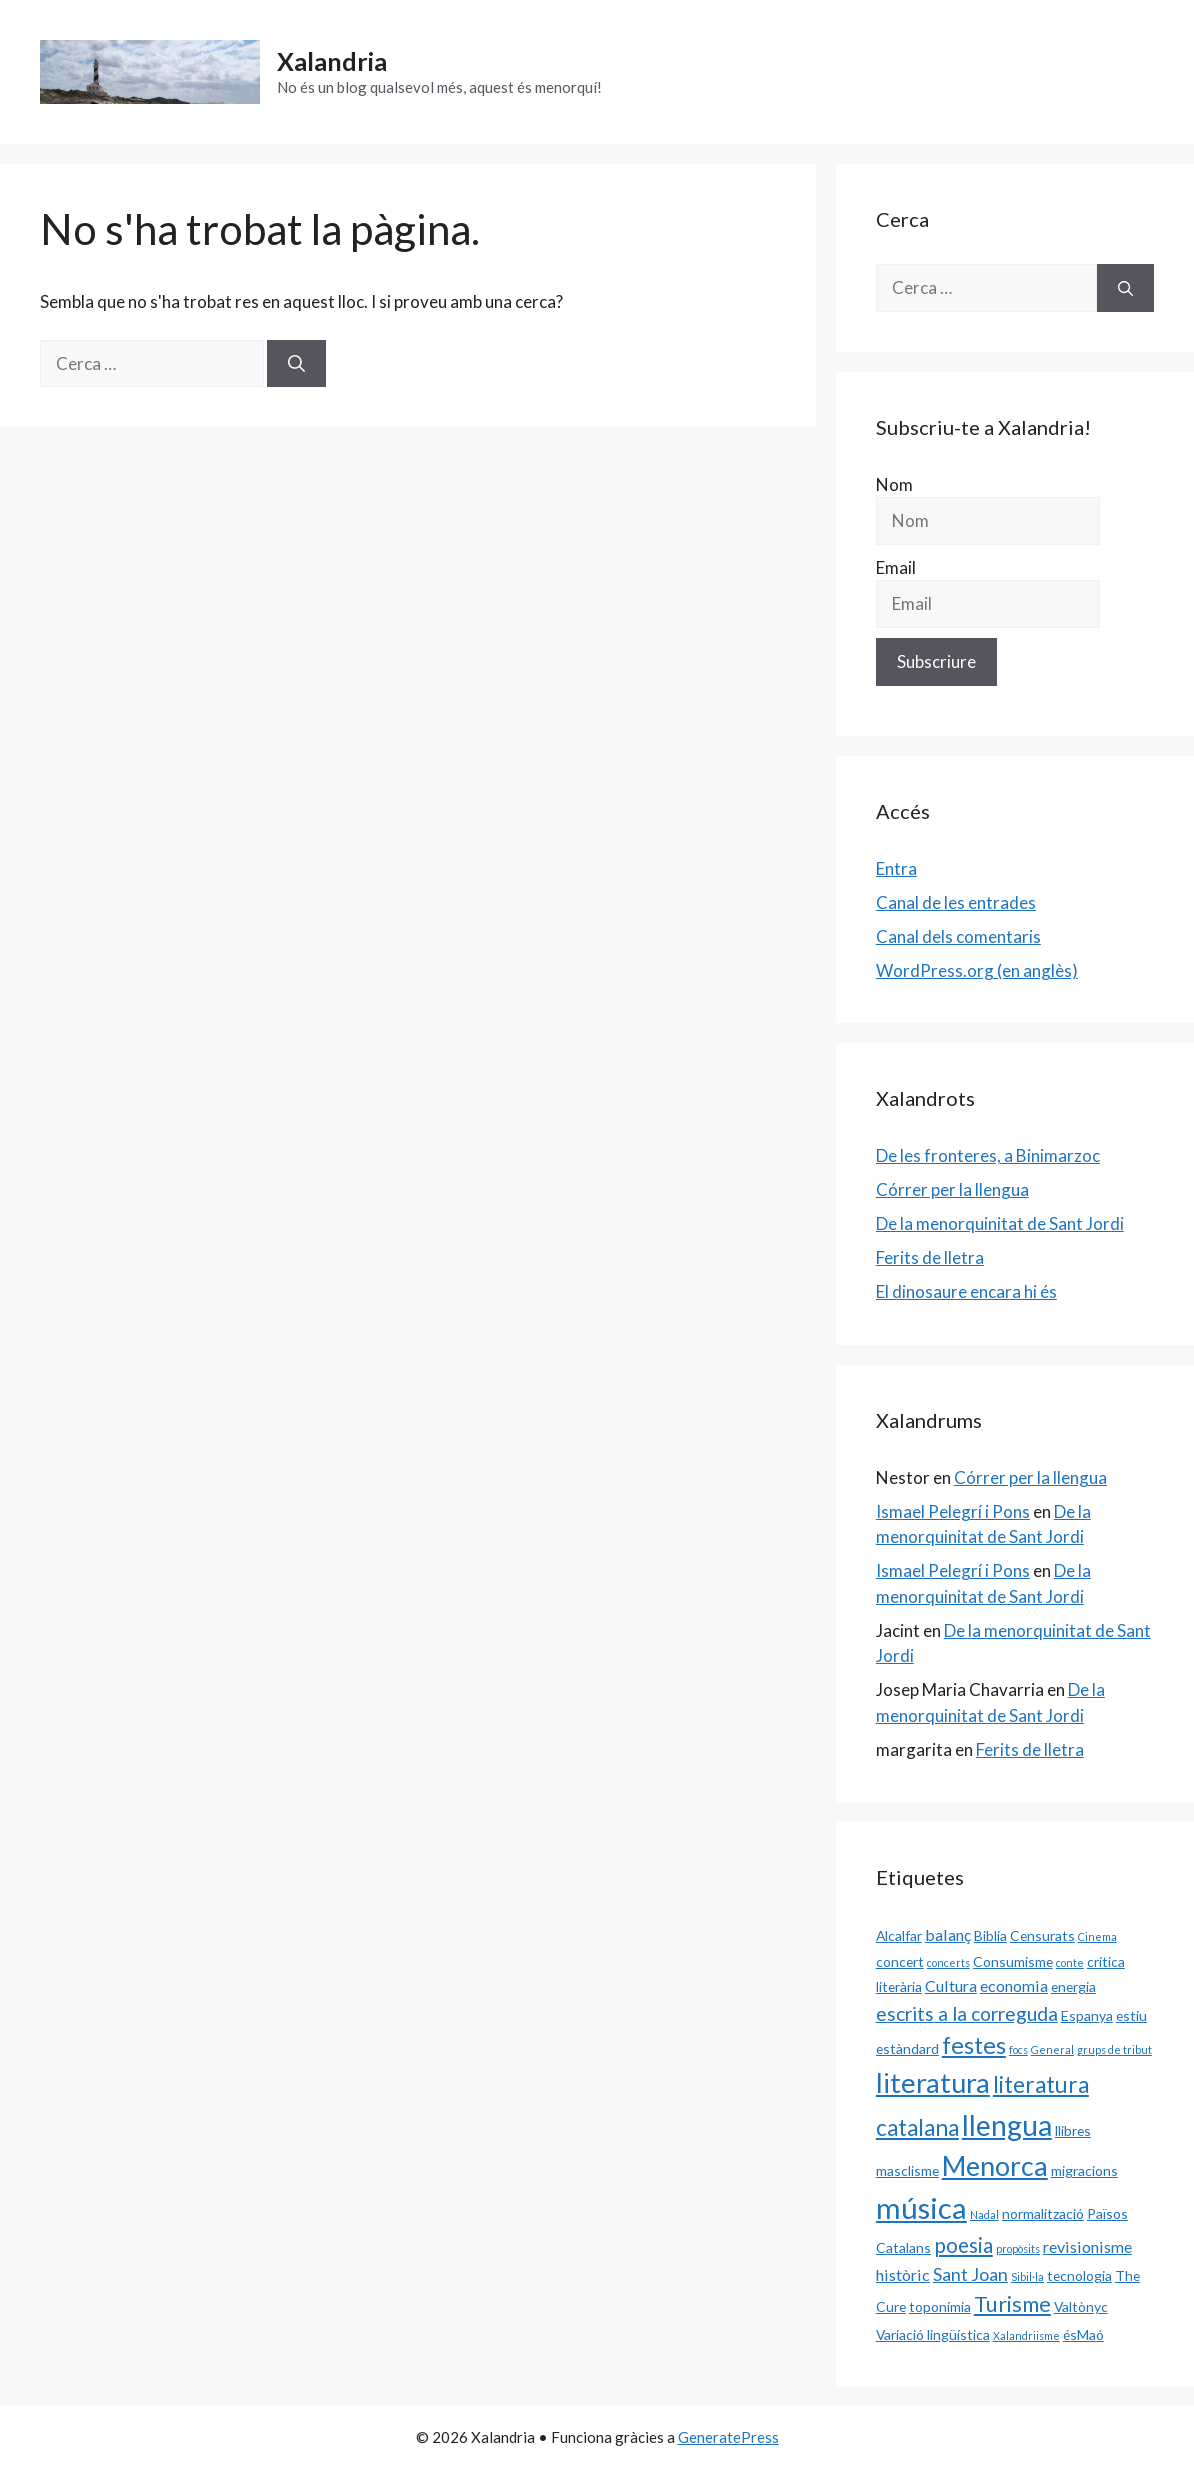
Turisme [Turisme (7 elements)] (1012, 2304)
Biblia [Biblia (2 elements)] (990, 1935)
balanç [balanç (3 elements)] (948, 1934)
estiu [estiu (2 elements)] (1131, 2015)
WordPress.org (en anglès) (977, 970)
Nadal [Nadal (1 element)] (984, 2214)
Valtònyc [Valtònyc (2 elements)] (1081, 2306)
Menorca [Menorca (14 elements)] (995, 2166)
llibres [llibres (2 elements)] (1073, 2130)
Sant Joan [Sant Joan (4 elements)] (970, 2274)
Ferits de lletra (930, 1257)
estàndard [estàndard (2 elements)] (907, 2048)
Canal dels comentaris (958, 936)
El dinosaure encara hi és (966, 1291)
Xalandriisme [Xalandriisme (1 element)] (1026, 2335)
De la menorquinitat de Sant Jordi (1000, 1223)
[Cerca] (296, 364)
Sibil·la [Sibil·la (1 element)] (1027, 2276)
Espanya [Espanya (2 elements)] (1087, 2015)
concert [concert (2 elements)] (900, 1961)
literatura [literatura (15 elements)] (933, 2082)
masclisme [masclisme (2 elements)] (907, 2170)
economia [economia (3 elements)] (1014, 1985)
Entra (896, 868)
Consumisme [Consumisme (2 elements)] (1013, 1961)
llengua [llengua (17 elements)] (1007, 2125)
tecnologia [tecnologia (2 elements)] (1079, 2275)
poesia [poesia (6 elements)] (963, 2245)
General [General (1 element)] (1052, 2049)
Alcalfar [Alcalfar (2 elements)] (899, 1935)
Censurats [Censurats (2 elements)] (1042, 1935)
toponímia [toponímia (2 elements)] (940, 2306)
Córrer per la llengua (952, 1189)
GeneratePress (728, 2437)
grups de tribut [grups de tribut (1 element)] (1114, 2049)
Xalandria (332, 61)
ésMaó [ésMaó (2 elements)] (1083, 2334)
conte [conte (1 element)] (1070, 1962)
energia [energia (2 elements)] (1073, 1986)
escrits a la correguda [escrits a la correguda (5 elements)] (967, 2013)
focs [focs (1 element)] (1018, 2049)
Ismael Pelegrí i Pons (953, 1511)
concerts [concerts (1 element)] (948, 1962)
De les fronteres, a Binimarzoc (988, 1155)
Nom (894, 484)
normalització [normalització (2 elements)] (1043, 2213)
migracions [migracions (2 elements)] (1084, 2170)
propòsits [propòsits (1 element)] (1018, 2248)
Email (896, 567)
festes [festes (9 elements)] (974, 2045)
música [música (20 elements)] (921, 2207)
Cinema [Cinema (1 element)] (1097, 1936)
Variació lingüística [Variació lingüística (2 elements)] (933, 2334)
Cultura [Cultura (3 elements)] (951, 1985)
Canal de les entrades (956, 902)
